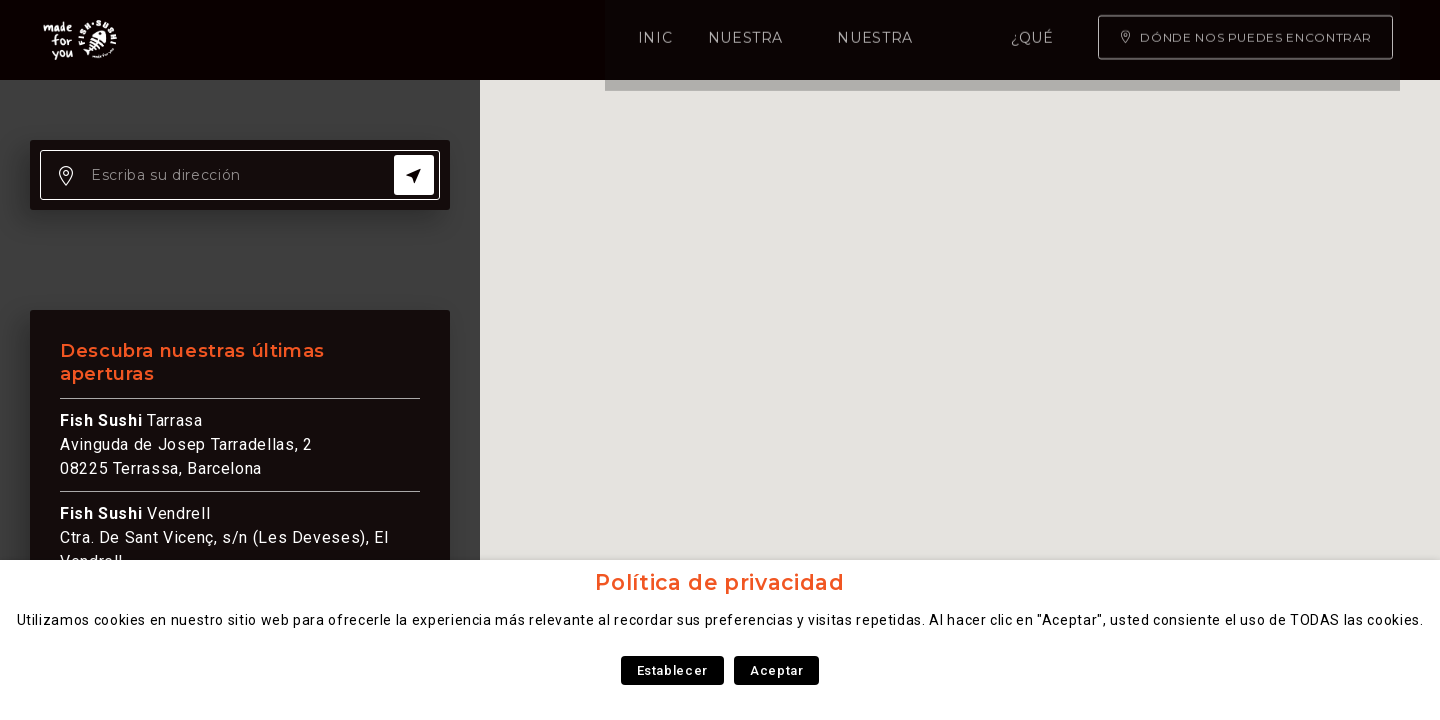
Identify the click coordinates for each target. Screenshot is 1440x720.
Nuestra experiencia (585, 40)
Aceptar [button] (776, 670)
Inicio (271, 40)
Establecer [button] (672, 670)
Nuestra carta (394, 40)
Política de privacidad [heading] (719, 582)
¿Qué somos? (767, 40)
